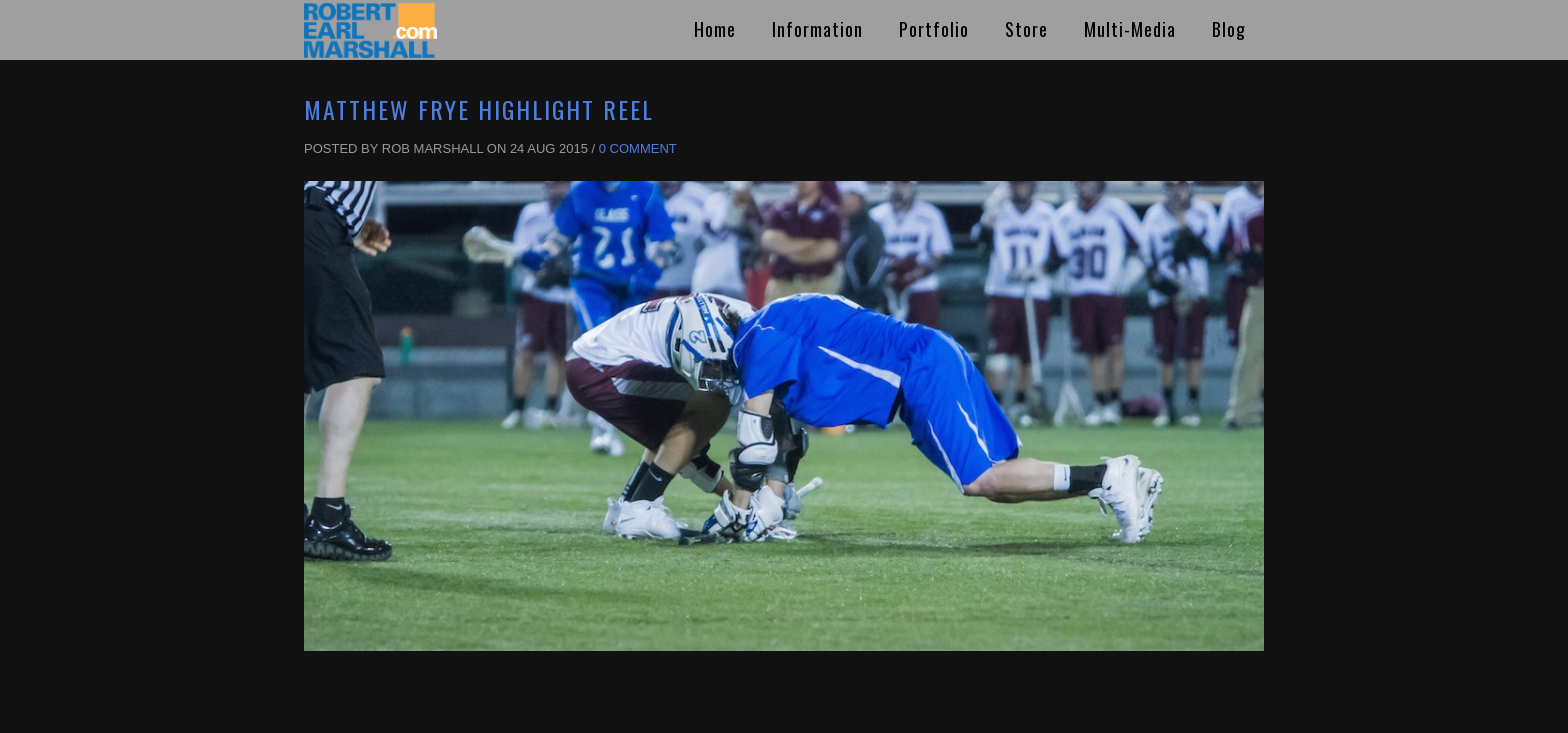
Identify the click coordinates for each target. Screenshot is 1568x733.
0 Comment (638, 148)
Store (1026, 29)
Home (715, 29)
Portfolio (934, 29)
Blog (1229, 29)
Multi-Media (1130, 29)
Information (817, 29)
